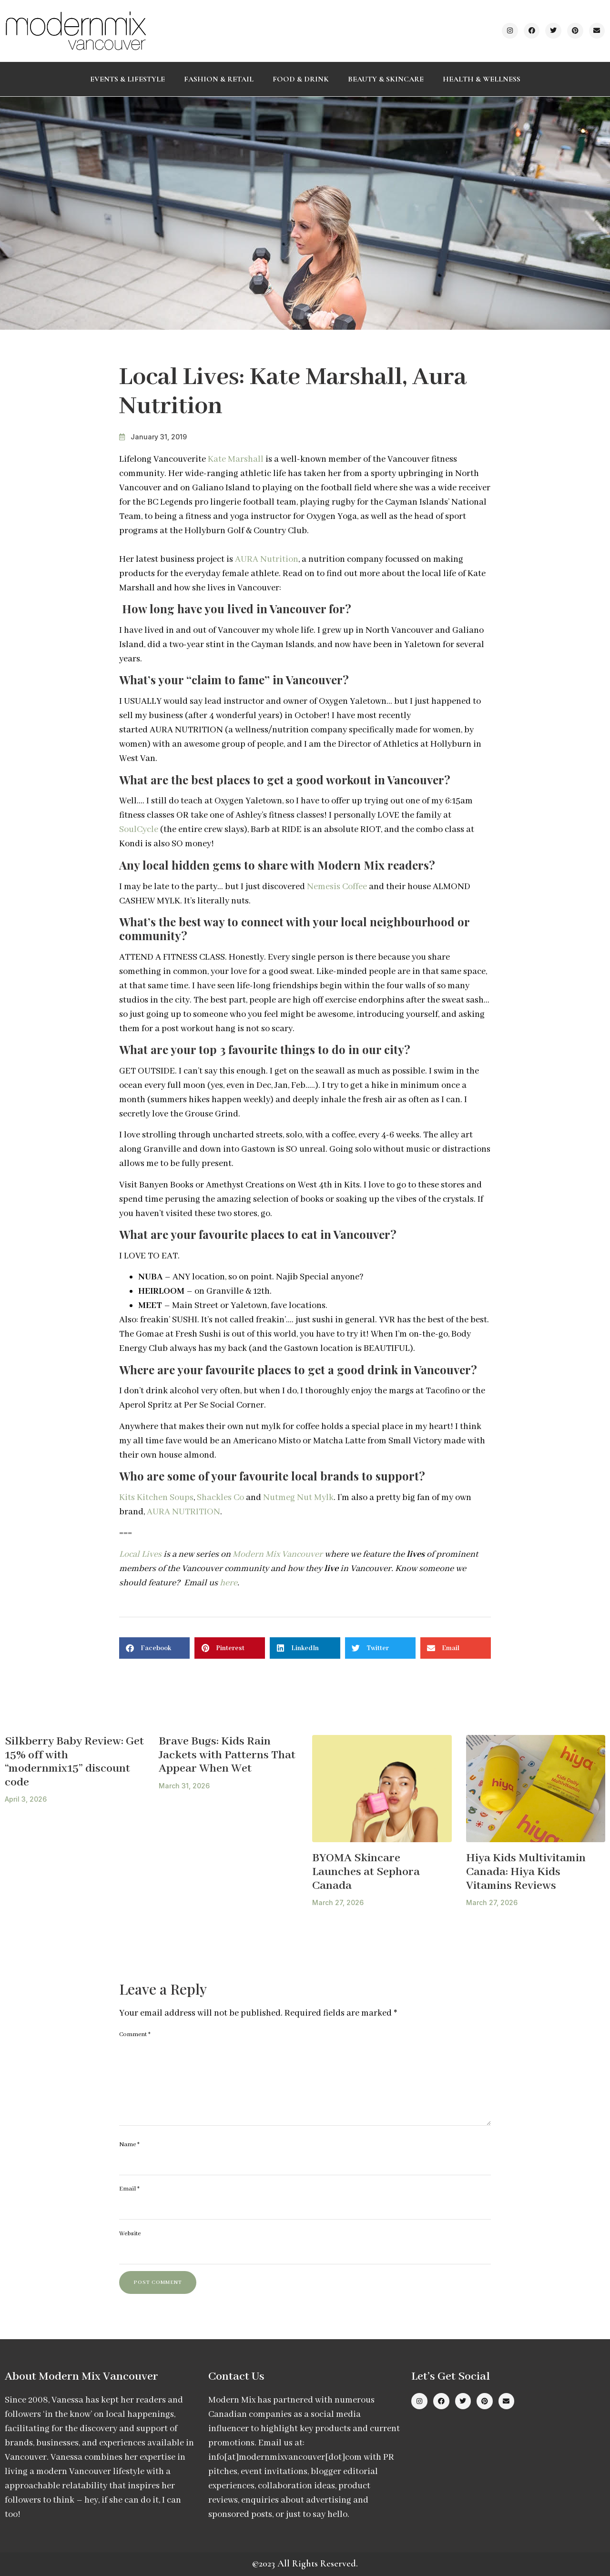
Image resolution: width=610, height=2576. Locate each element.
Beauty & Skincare (386, 79)
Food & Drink (301, 79)
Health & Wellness (481, 79)
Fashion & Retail (219, 79)
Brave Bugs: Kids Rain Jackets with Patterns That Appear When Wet (227, 1755)
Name (129, 2144)
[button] (154, 1648)
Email (129, 2189)
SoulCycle (138, 829)
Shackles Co (220, 1497)
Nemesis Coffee (337, 886)
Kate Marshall (236, 459)
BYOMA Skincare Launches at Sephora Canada (366, 1872)
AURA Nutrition (266, 559)
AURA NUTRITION (183, 1512)
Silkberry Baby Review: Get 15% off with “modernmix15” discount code (74, 1762)
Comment (135, 2034)
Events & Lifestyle (127, 79)
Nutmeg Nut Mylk (298, 1497)
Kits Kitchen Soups (156, 1497)
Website (130, 2234)
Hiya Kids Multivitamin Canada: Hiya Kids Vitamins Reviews (526, 1872)
